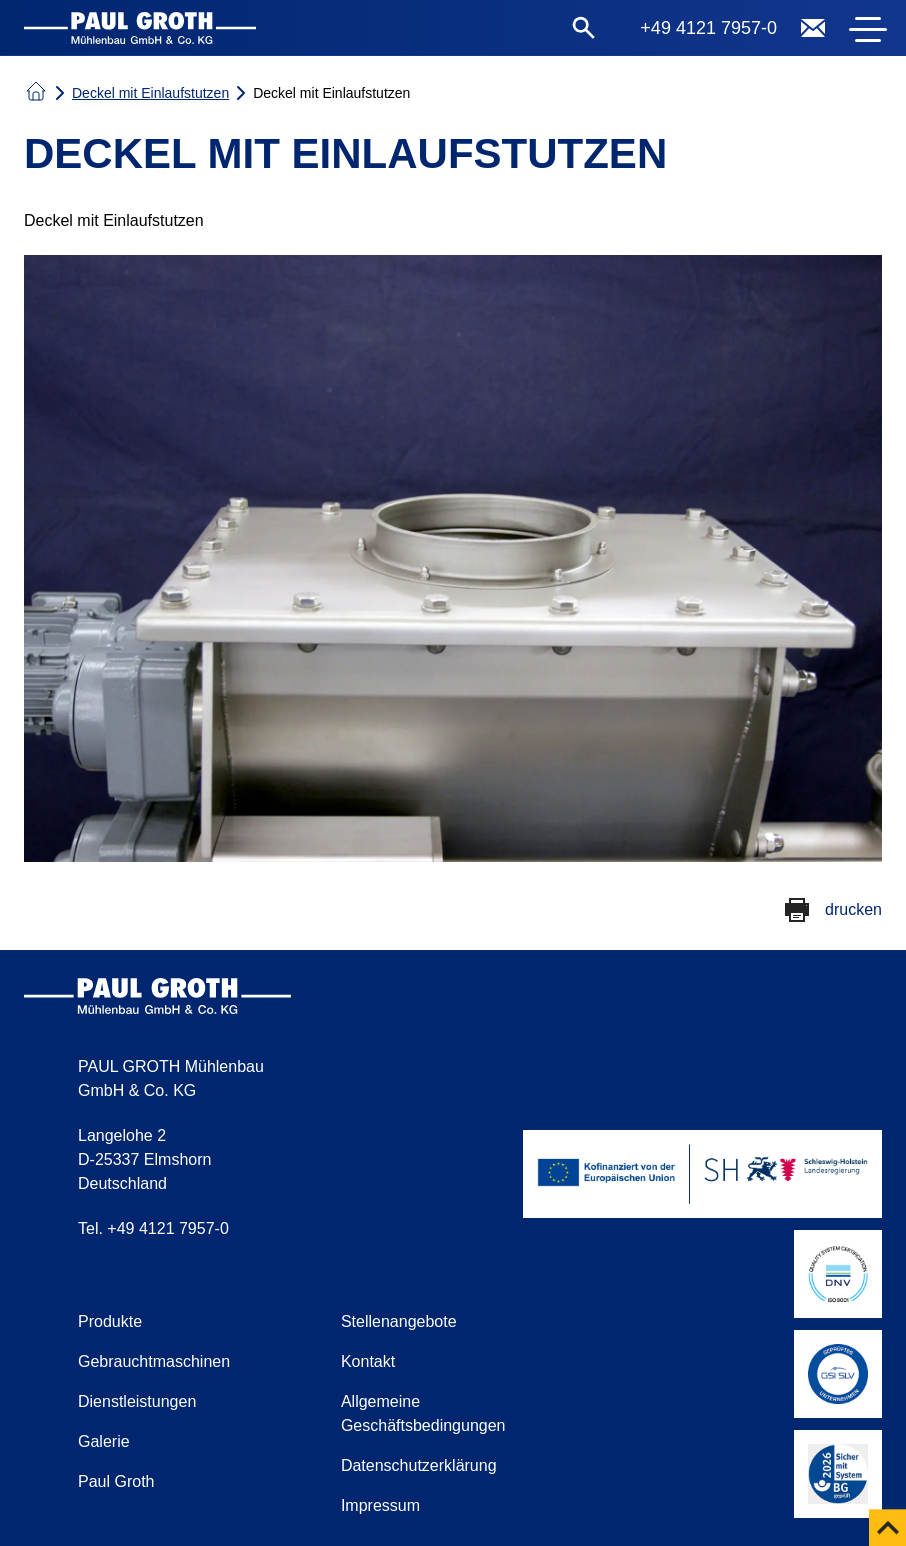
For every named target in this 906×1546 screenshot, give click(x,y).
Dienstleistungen (137, 1401)
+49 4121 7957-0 (708, 28)
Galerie (104, 1441)
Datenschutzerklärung (419, 1465)
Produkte (110, 1321)
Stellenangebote (399, 1321)
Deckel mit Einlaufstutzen (150, 93)
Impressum (380, 1505)
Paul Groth (116, 1481)
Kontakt (368, 1361)
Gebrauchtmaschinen (154, 1361)
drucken (853, 909)
